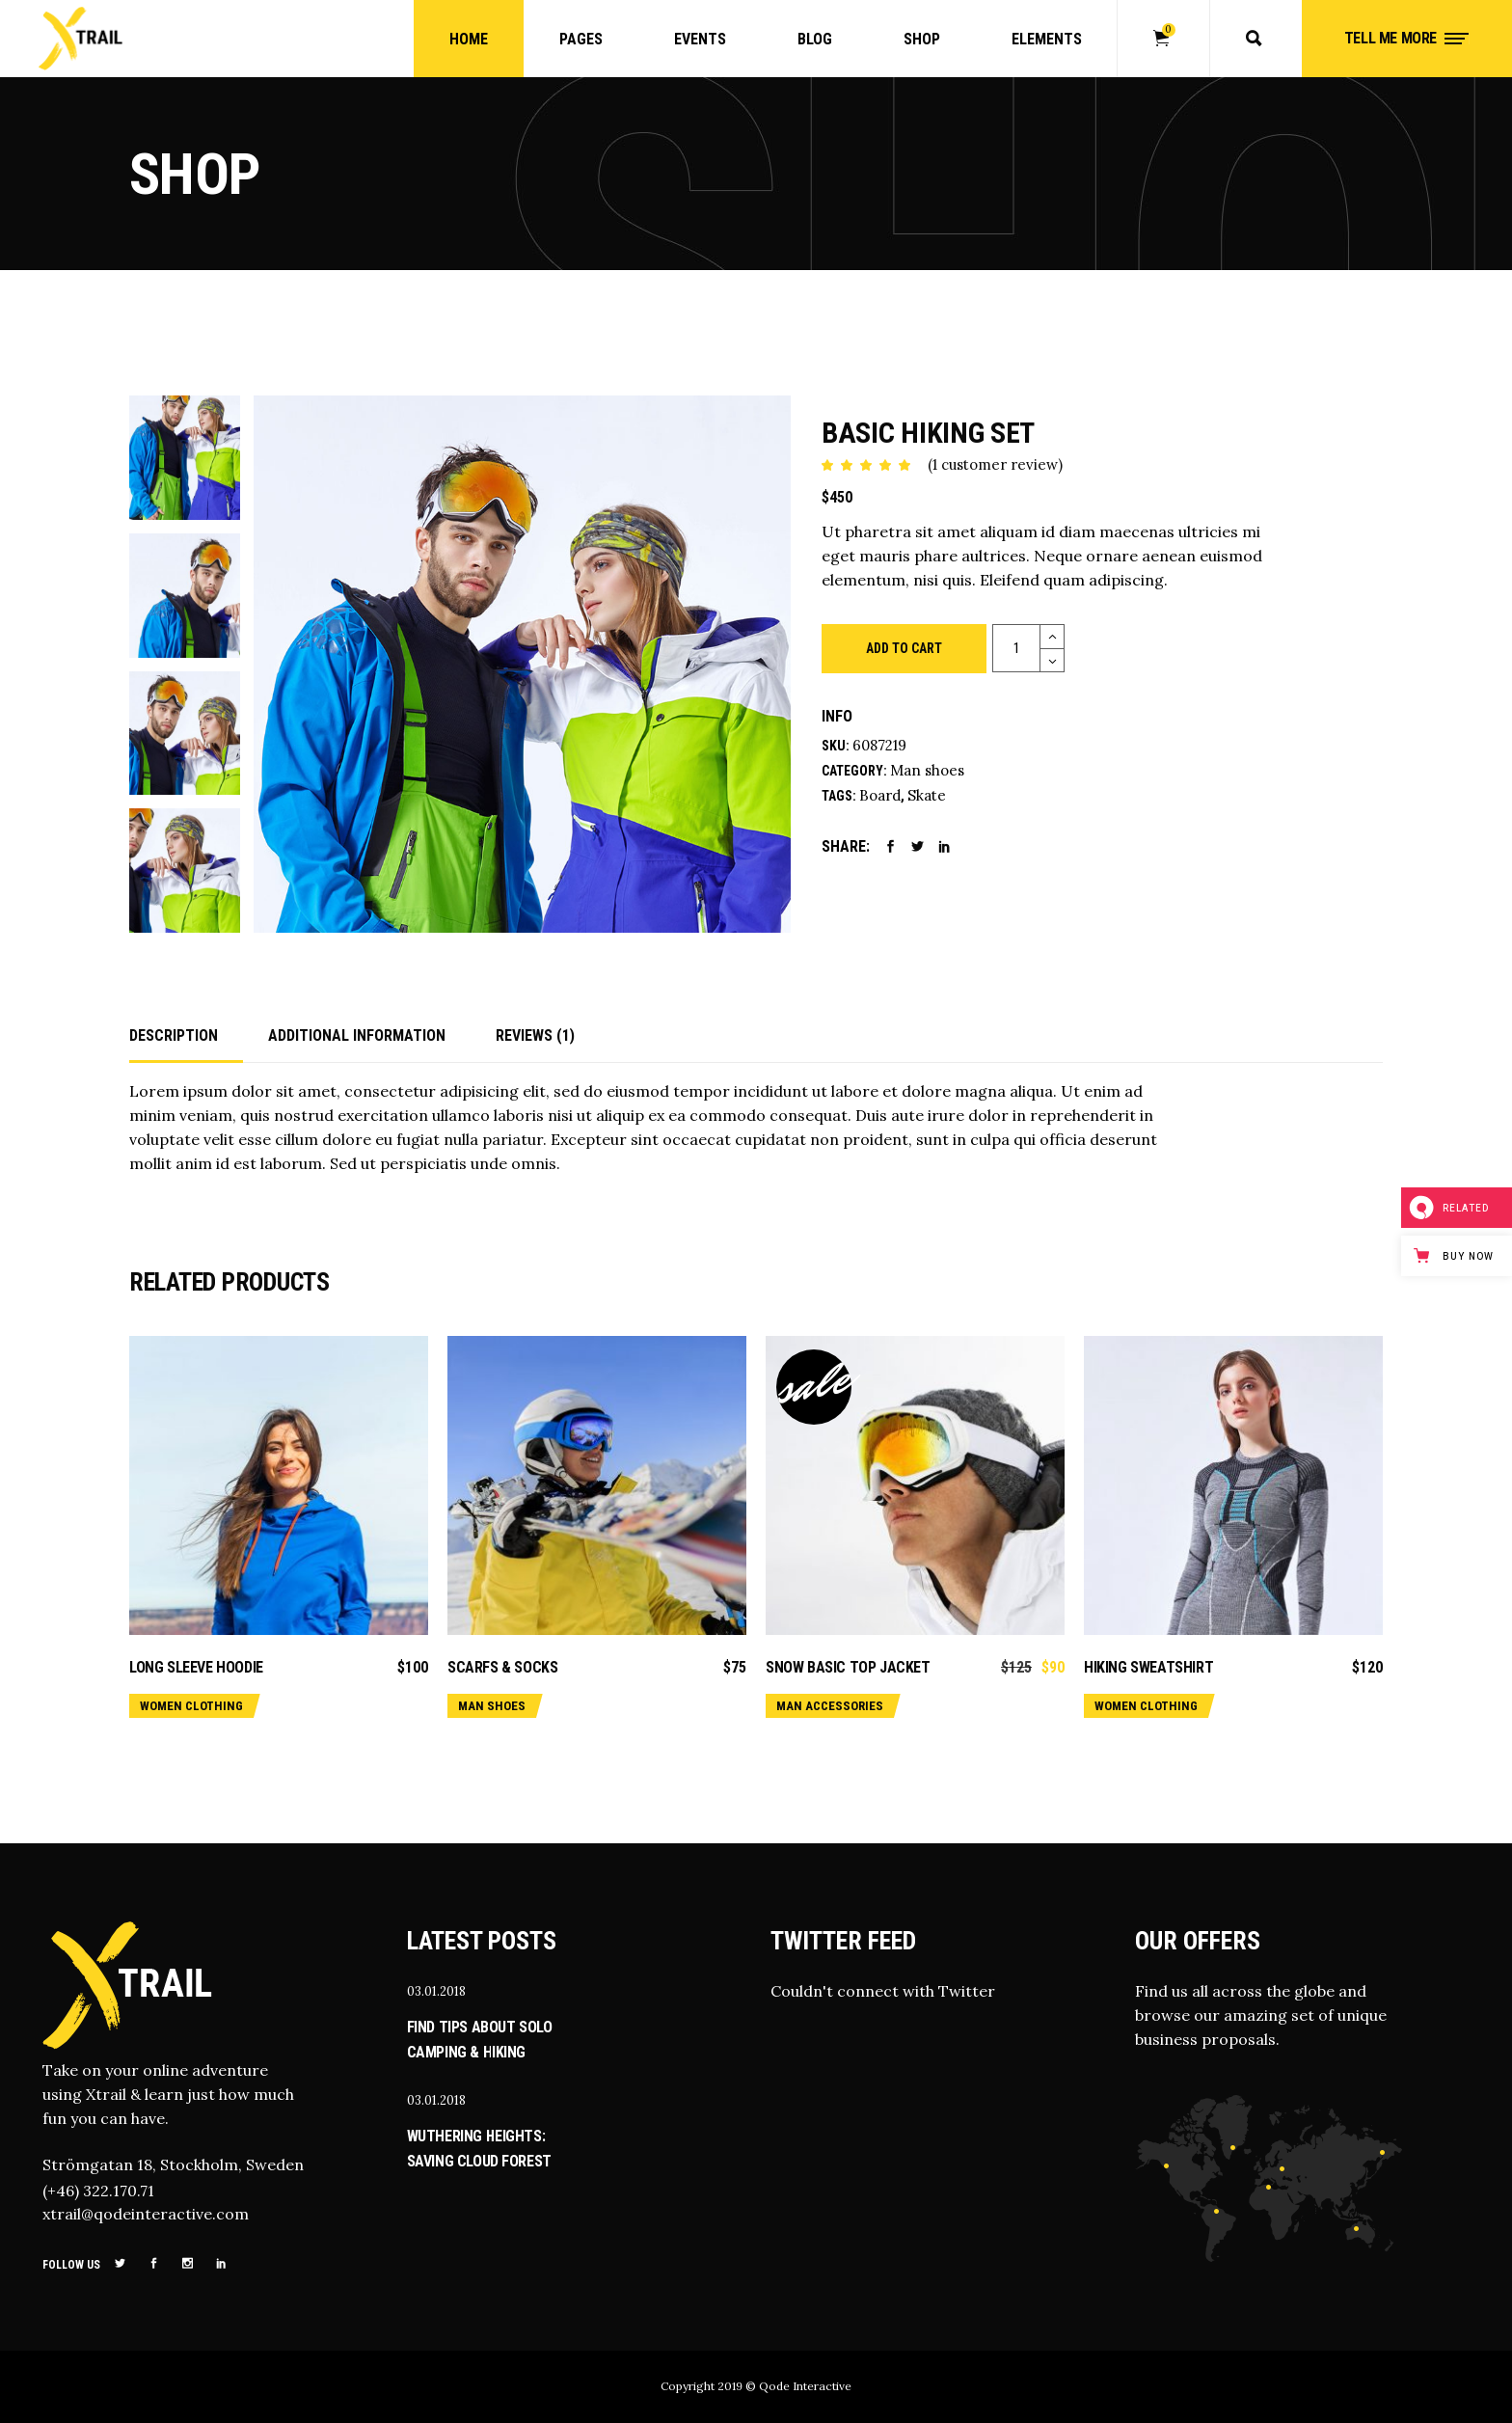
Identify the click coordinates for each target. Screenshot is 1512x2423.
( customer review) (995, 464)
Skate (926, 795)
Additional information (357, 1035)
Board (880, 795)
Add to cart (904, 648)
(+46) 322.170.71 (98, 2190)
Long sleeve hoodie (196, 1667)
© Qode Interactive (798, 2386)
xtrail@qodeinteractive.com (145, 2213)
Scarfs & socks (502, 1667)
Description (173, 1035)
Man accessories (829, 1706)
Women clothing (191, 1706)
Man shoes (927, 770)
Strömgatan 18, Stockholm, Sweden (173, 2164)
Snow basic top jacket (848, 1667)
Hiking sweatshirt (1148, 1667)
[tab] (186, 1037)
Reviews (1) (535, 1035)
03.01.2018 (436, 1991)
